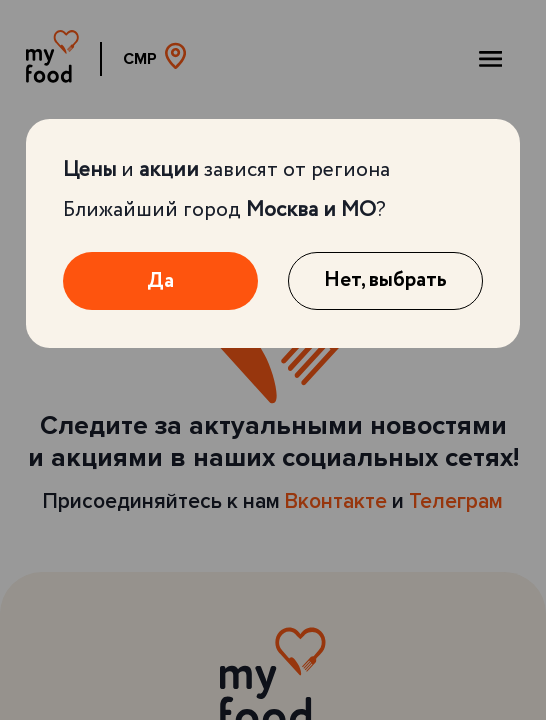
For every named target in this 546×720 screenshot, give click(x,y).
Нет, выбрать (385, 280)
